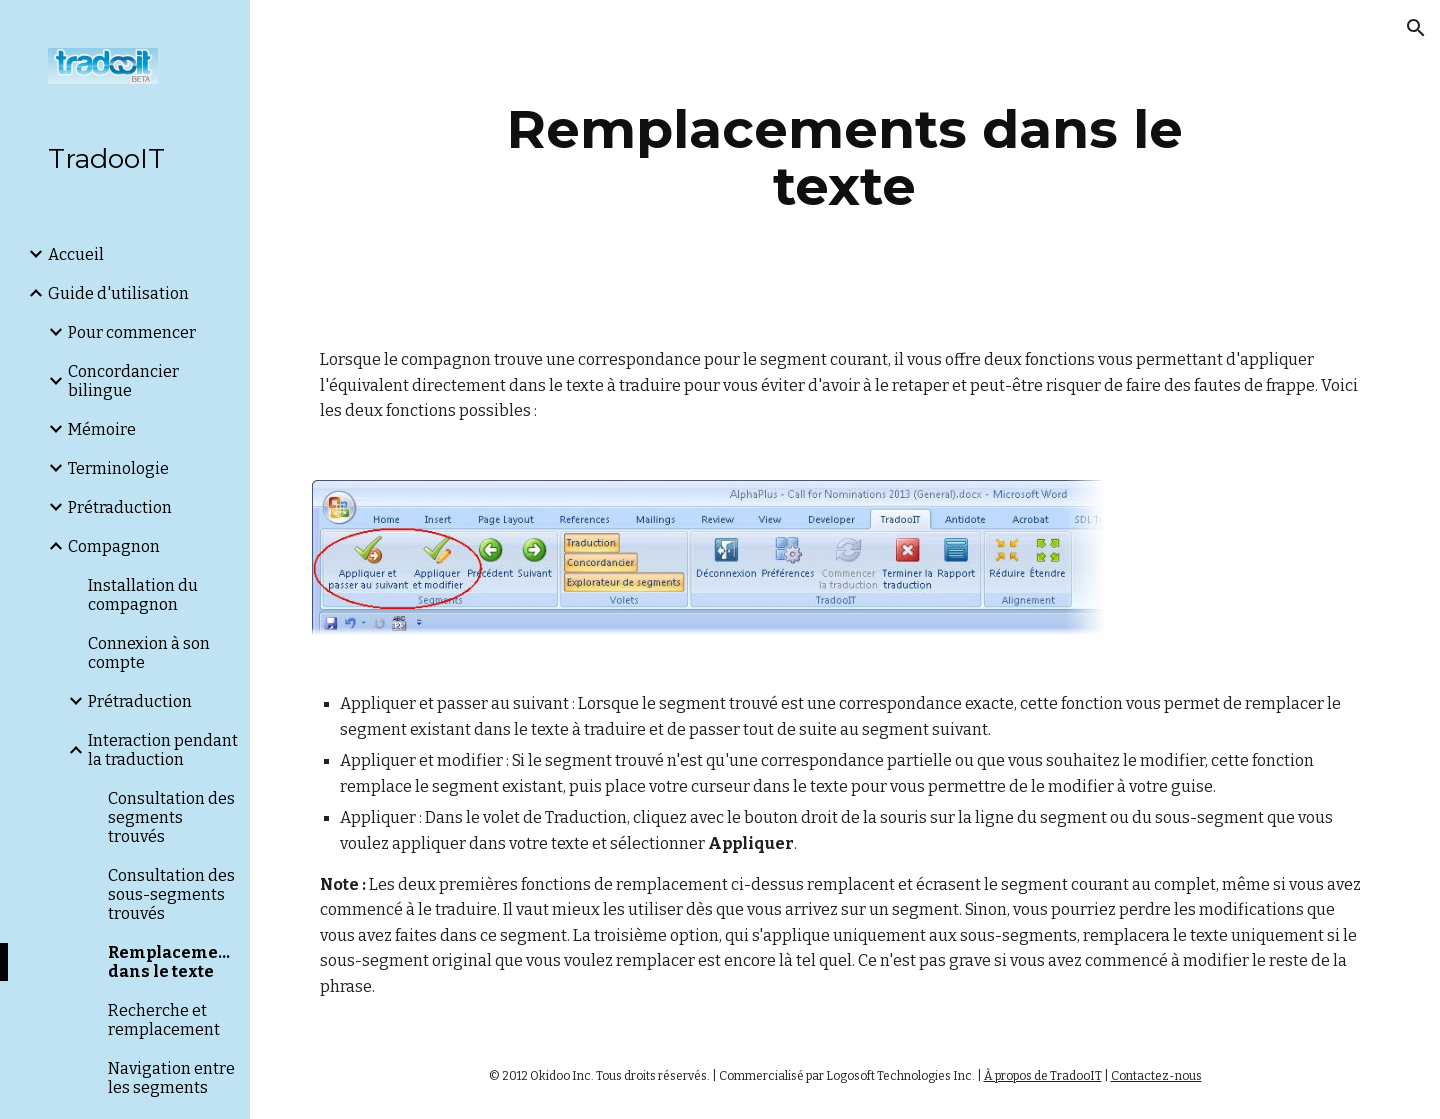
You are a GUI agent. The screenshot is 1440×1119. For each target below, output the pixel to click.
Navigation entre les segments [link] (171, 1078)
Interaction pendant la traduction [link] (163, 750)
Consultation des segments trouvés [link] (171, 817)
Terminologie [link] (118, 468)
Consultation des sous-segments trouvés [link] (171, 894)
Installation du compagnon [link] (143, 595)
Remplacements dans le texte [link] (173, 962)
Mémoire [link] (102, 429)
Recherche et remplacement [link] (164, 1020)
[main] (845, 157)
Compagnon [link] (114, 546)
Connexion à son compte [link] (149, 653)
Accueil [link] (76, 254)
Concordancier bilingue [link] (123, 381)
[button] (1416, 28)
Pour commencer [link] (132, 332)
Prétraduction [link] (120, 507)
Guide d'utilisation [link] (118, 293)
